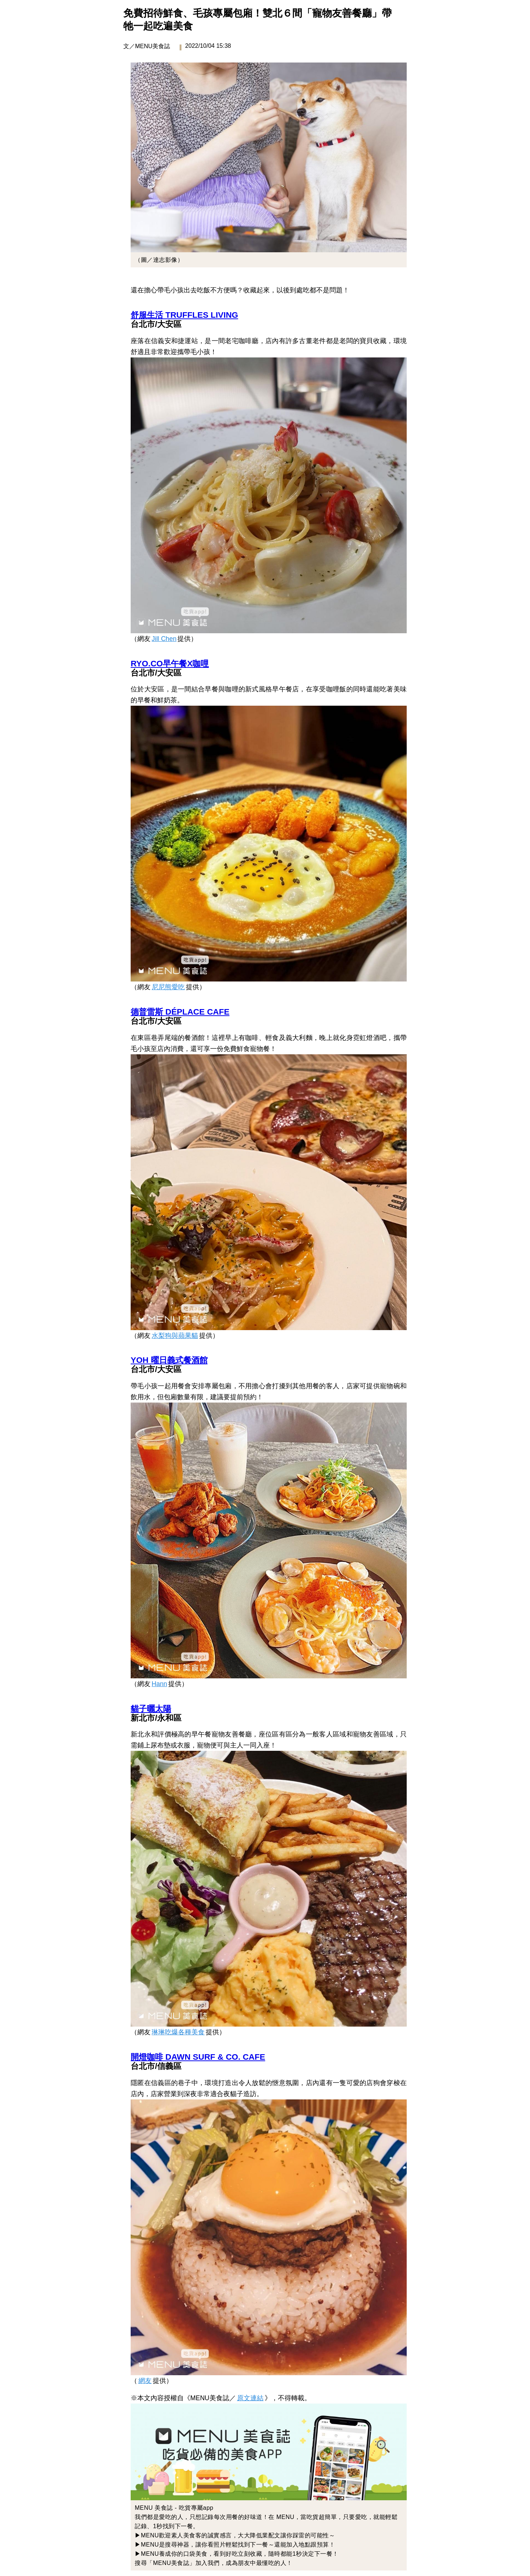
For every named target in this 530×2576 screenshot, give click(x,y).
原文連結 (250, 2398)
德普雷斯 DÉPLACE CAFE (180, 1011)
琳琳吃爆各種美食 (178, 2032)
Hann (159, 1684)
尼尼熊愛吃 (168, 987)
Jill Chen (164, 638)
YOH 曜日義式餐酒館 (169, 1360)
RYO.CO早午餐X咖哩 (170, 663)
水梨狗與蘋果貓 (175, 1335)
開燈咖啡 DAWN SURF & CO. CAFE (198, 2057)
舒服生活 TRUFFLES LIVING (184, 315)
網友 (145, 2380)
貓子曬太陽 (151, 1708)
